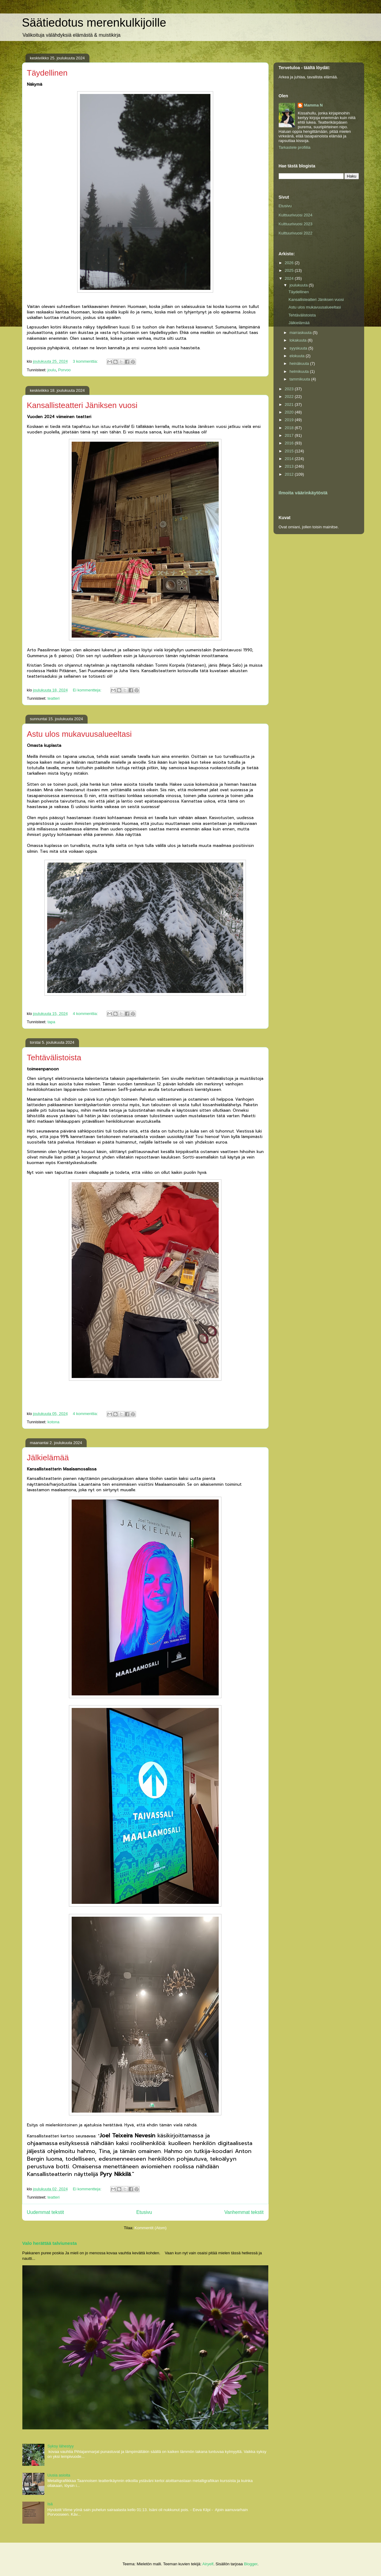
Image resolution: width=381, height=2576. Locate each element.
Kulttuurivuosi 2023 (296, 224)
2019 (290, 419)
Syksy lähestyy (60, 2446)
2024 (290, 278)
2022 (290, 396)
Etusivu (144, 2212)
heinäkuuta (299, 363)
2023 (290, 389)
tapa (51, 1022)
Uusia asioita (58, 2475)
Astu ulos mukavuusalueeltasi (79, 734)
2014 (290, 458)
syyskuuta (298, 348)
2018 (290, 427)
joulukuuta (299, 285)
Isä (50, 2504)
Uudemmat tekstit (45, 2212)
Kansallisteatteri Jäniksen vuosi (82, 405)
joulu (51, 370)
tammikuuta (300, 379)
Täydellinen (47, 72)
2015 (290, 451)
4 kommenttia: (86, 1013)
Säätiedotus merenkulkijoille (94, 22)
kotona (53, 1422)
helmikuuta (299, 371)
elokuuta (297, 356)
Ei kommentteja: (88, 690)
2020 (290, 412)
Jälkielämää (48, 1457)
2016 (290, 443)
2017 (290, 435)
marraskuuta (301, 332)
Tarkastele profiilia (295, 147)
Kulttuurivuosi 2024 (296, 215)
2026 (290, 262)
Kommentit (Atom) (150, 2228)
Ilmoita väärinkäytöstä (303, 492)
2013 (290, 466)
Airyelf (207, 2564)
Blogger (250, 2564)
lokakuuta (298, 340)
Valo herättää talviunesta (49, 2243)
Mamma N (313, 105)
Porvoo (64, 370)
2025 (290, 270)
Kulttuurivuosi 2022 (296, 233)
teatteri (53, 698)
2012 (290, 474)
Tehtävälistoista (54, 1057)
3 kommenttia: (86, 361)
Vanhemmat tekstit (244, 2212)
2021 (290, 404)
